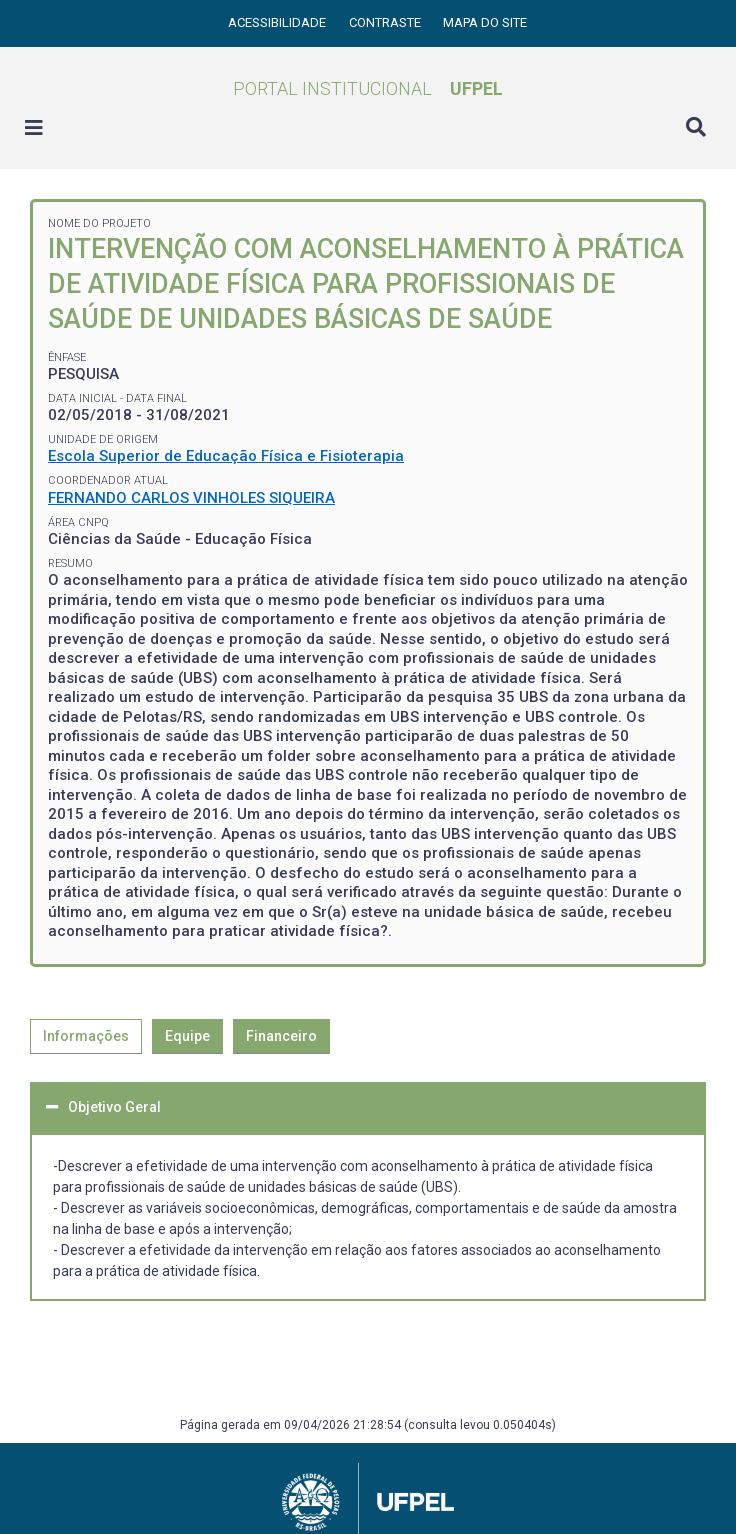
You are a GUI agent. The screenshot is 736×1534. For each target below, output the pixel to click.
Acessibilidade (278, 22)
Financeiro (281, 1036)
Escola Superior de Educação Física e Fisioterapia (226, 456)
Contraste (386, 22)
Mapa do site (485, 22)
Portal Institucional (368, 88)
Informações (86, 1036)
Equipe (187, 1036)
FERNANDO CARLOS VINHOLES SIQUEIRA (191, 498)
